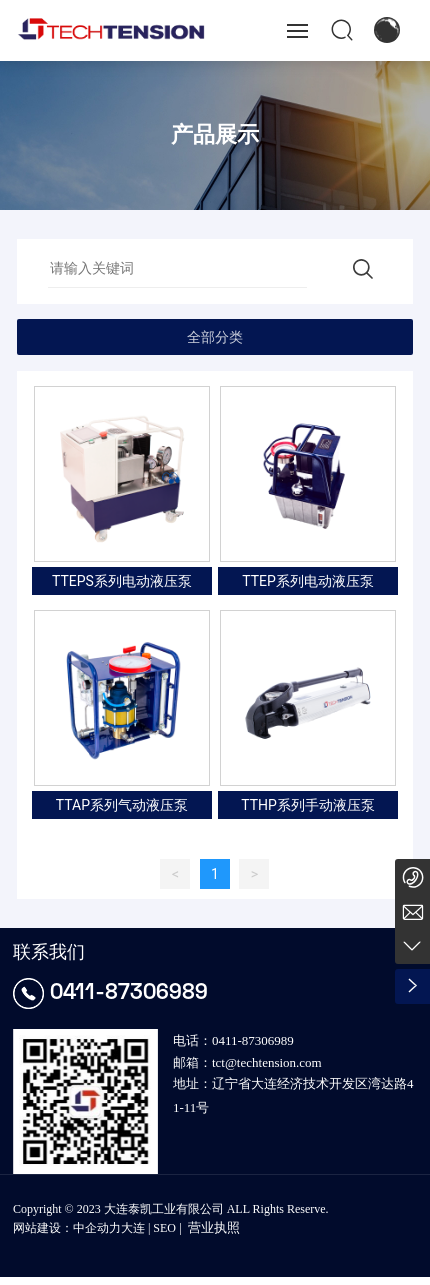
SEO (164, 1228)
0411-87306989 (129, 990)
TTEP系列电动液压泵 (308, 581)
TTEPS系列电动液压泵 (122, 581)
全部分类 (215, 337)
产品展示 (215, 134)
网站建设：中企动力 (67, 1228)
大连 (133, 1228)
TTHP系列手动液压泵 (308, 805)
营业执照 (214, 1227)
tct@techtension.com (267, 1062)
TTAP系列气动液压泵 (122, 805)
